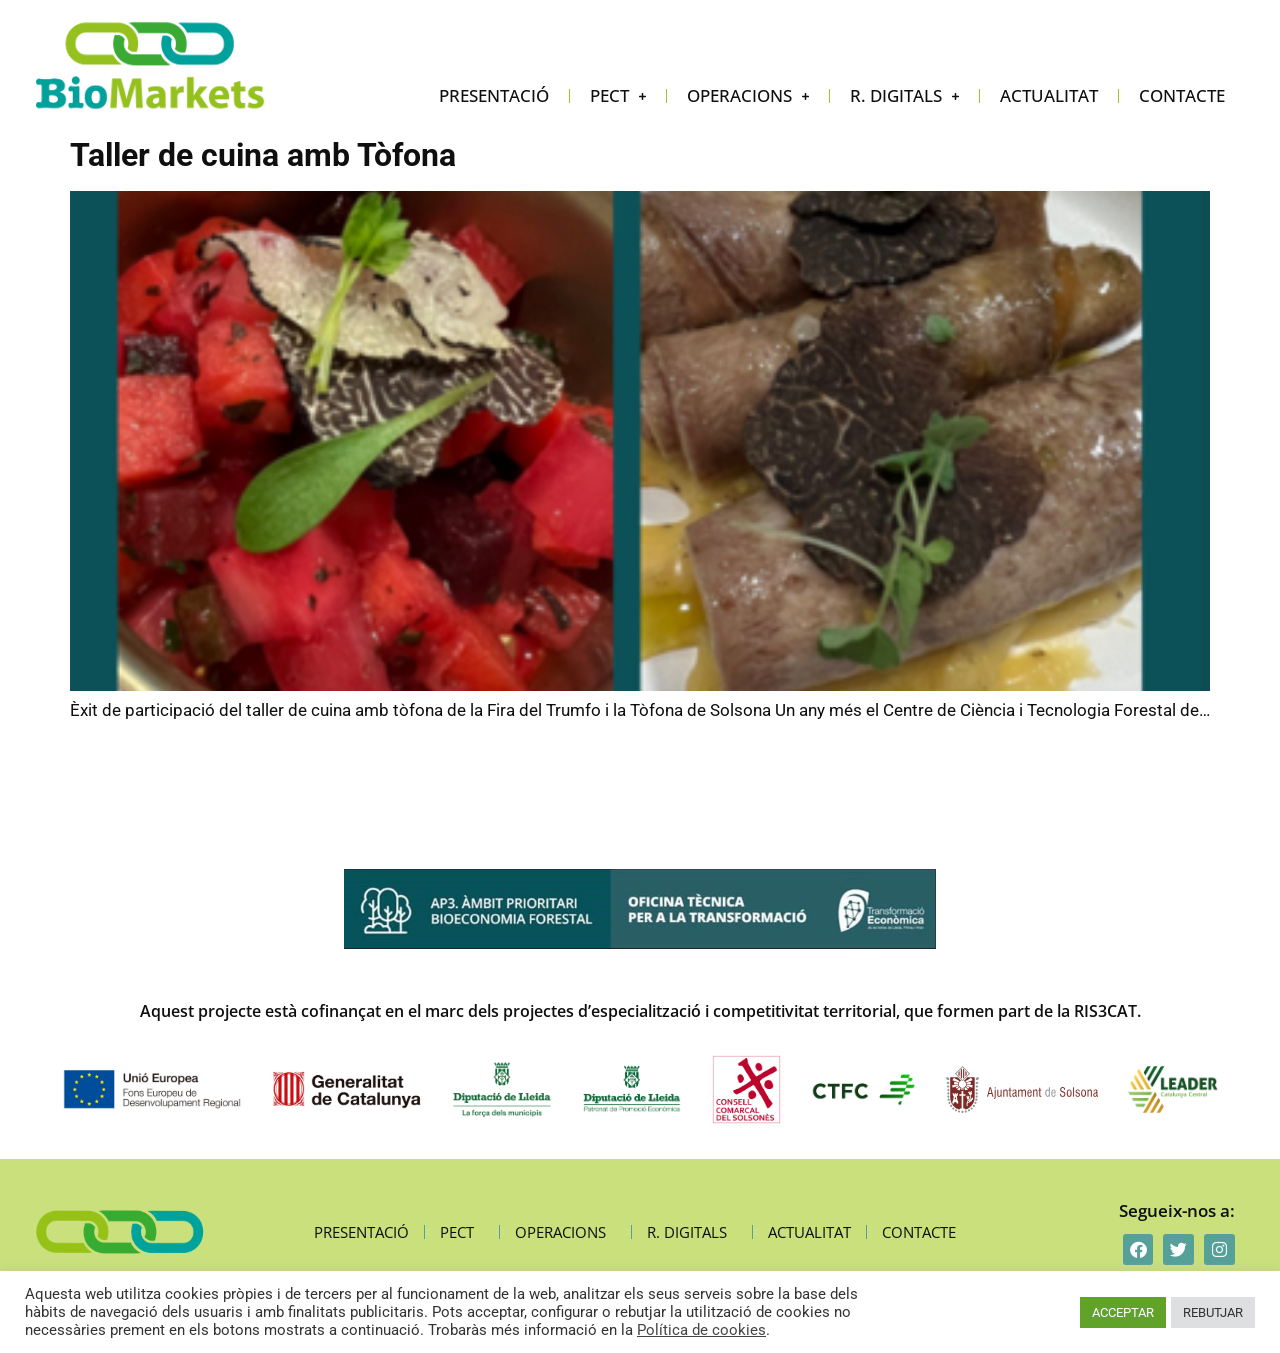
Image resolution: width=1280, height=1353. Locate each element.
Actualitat (1049, 95)
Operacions (748, 96)
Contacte (1182, 95)
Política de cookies (701, 1330)
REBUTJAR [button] (1213, 1312)
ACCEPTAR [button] (1123, 1312)
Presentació (494, 95)
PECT (618, 96)
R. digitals (904, 96)
